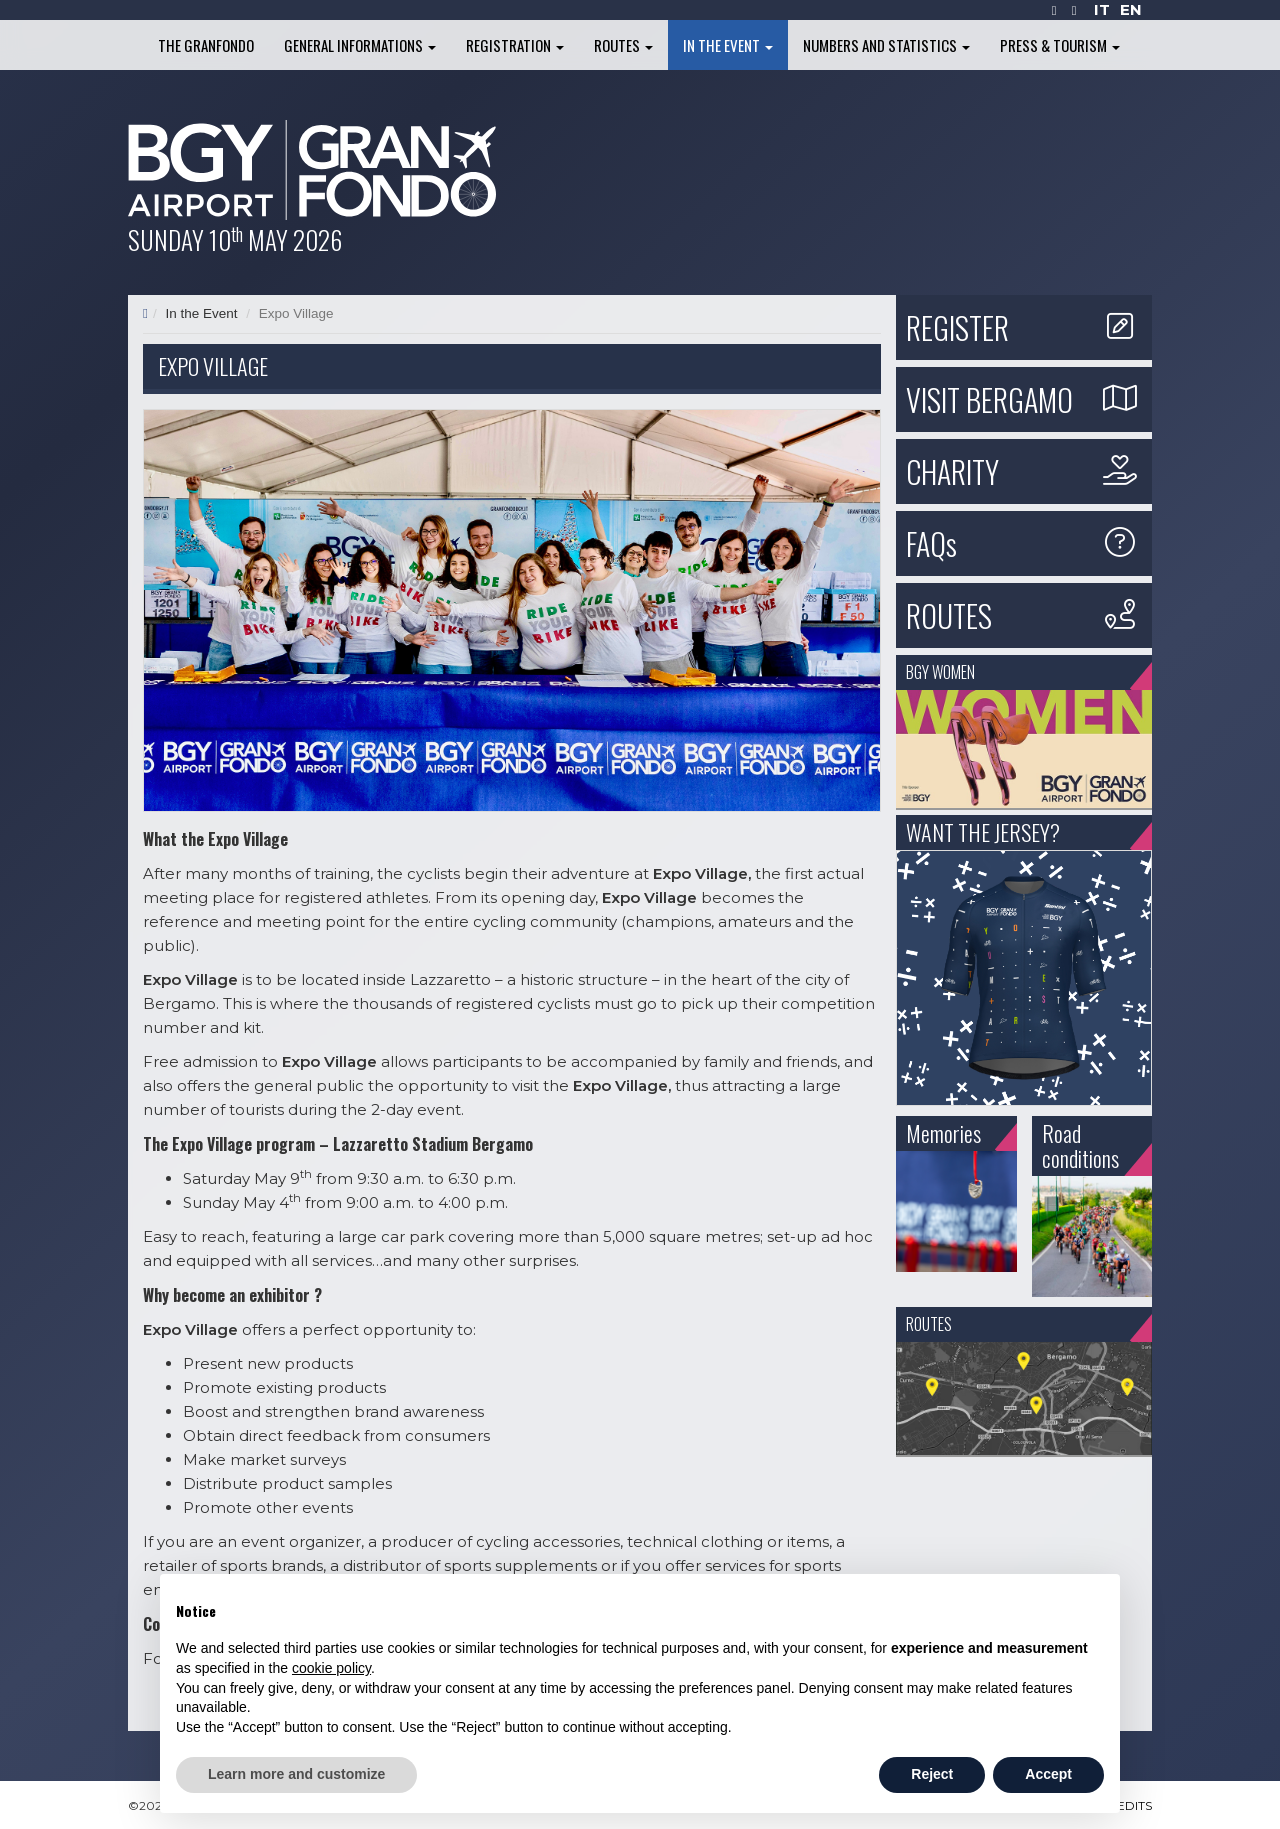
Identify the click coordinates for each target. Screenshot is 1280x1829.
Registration (515, 45)
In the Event (728, 45)
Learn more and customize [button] (296, 1774)
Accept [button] (1048, 1774)
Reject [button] (932, 1774)
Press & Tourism (1060, 45)
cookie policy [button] (331, 1668)
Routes (623, 45)
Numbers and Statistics (886, 45)
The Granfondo (206, 45)
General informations (360, 45)
